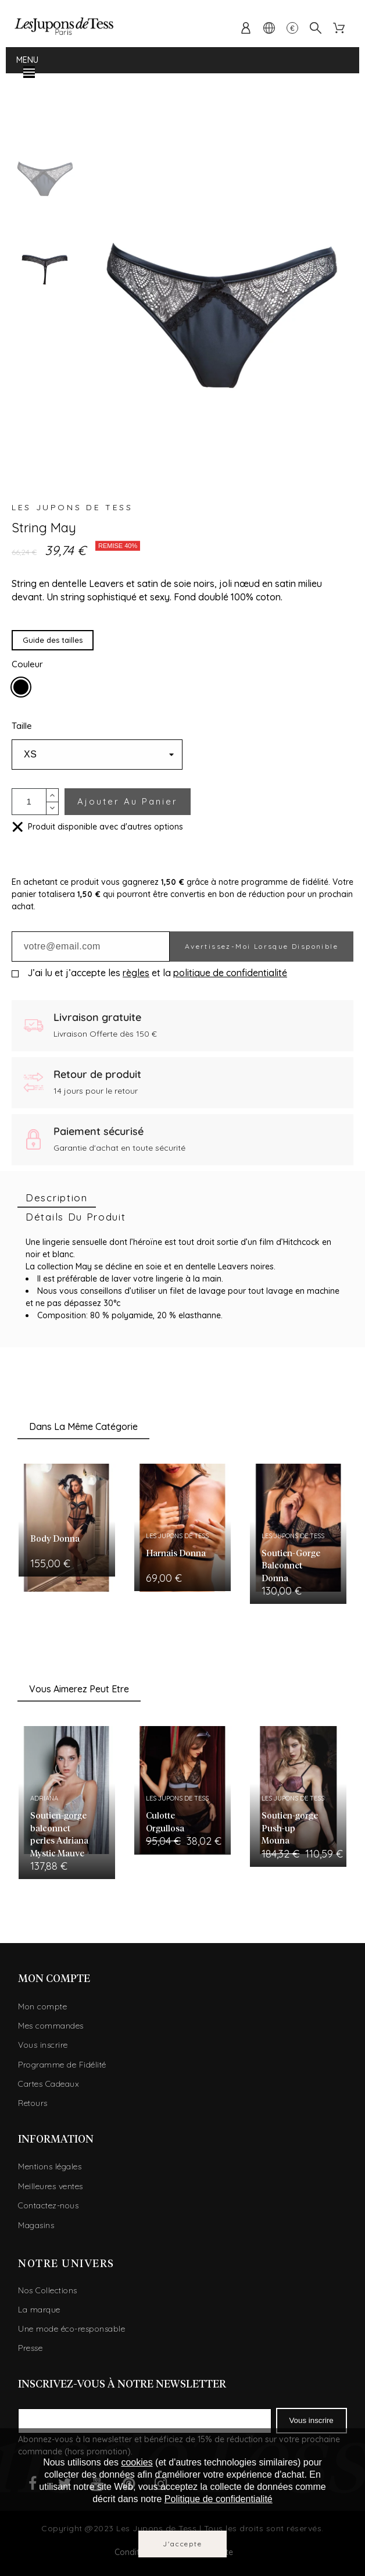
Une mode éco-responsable (71, 2329)
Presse (30, 2348)
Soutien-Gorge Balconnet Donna (291, 1566)
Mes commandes (51, 2025)
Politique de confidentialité (218, 2499)
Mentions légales (49, 2166)
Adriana (44, 1798)
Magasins (36, 2225)
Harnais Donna (176, 1553)
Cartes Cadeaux (48, 2084)
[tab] (56, 1198)
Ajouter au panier (127, 801)
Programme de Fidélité (62, 2064)
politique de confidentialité (230, 973)
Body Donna (55, 1539)
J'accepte (182, 2543)
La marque (39, 2309)
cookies (136, 2462)
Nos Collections (47, 2290)
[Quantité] (29, 801)
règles (136, 973)
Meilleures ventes (50, 2186)
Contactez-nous (48, 2205)
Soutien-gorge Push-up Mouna (290, 1828)
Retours (33, 2103)
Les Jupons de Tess (72, 507)
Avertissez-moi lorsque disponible (261, 946)
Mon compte (42, 2006)
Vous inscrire (43, 2045)
